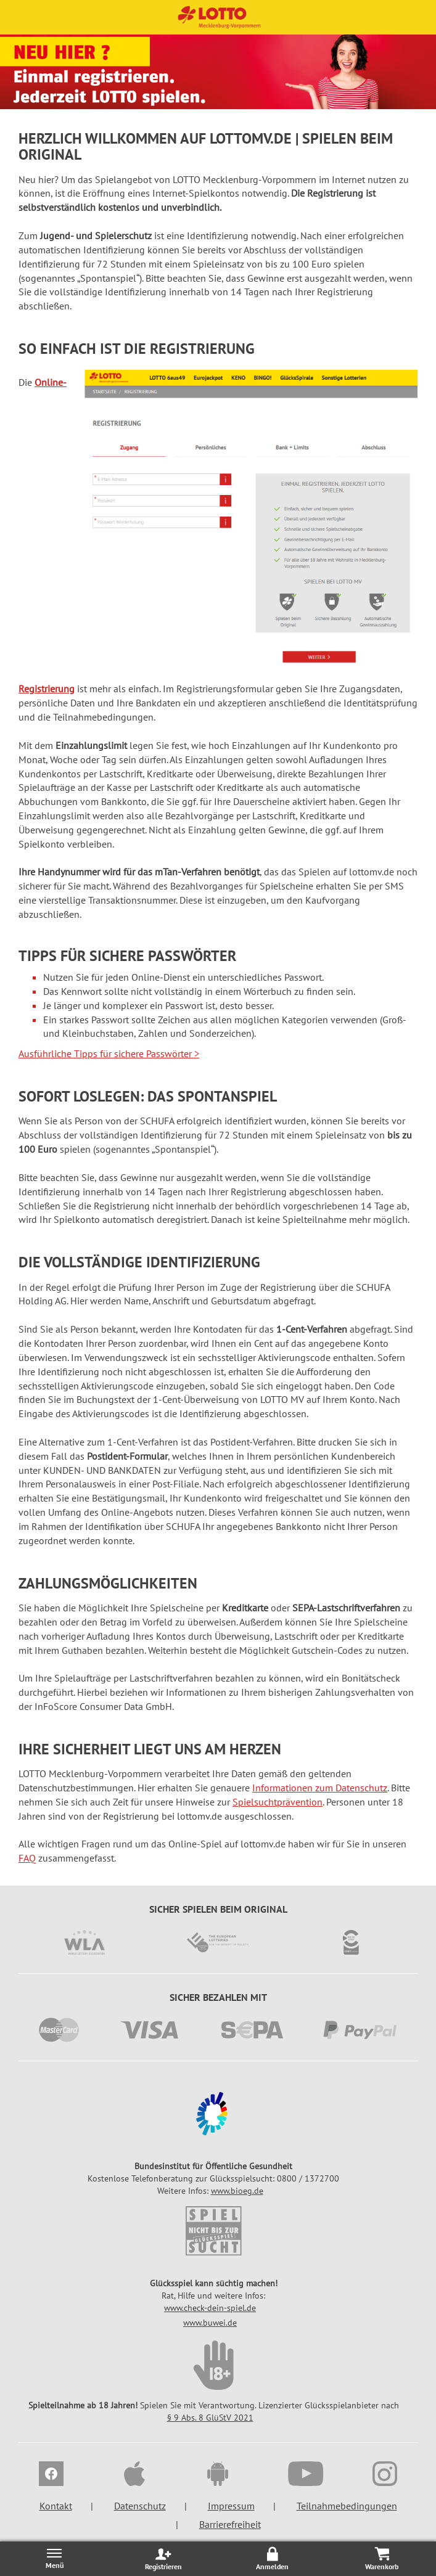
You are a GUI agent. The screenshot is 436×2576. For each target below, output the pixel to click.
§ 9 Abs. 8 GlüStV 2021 (210, 2417)
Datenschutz (140, 2506)
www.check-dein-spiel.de (210, 2307)
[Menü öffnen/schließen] (54, 2558)
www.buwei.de (210, 2322)
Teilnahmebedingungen (347, 2506)
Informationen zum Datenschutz (319, 1787)
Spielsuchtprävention (277, 1802)
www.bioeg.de (237, 2190)
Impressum (231, 2506)
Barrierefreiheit (230, 2524)
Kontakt (55, 2506)
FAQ (27, 1858)
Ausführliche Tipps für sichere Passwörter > (109, 1053)
